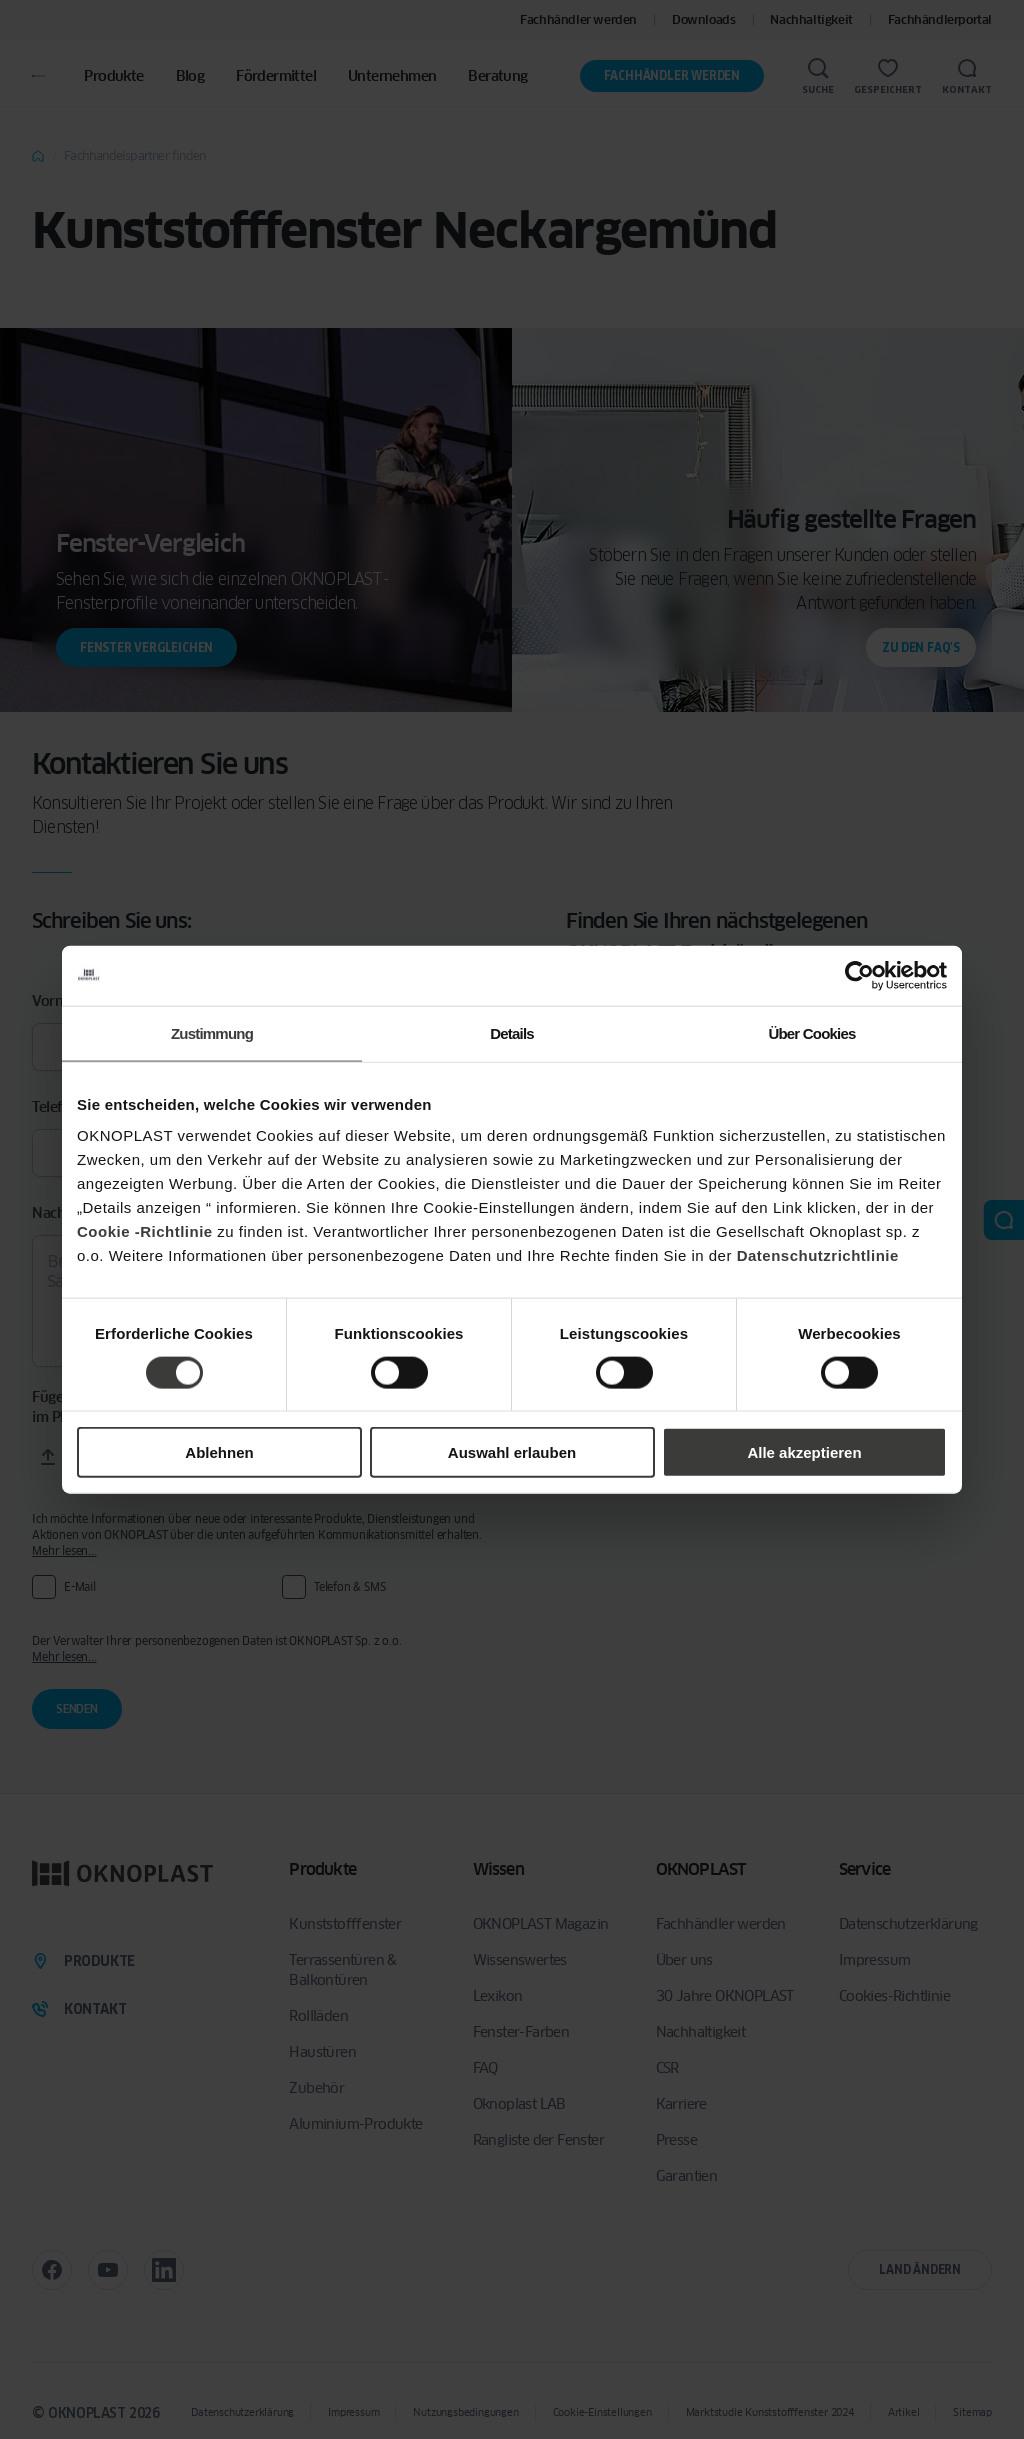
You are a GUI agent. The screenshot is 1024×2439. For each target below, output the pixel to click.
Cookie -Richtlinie (145, 1231)
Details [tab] (512, 1032)
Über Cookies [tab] (811, 1032)
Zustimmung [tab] (212, 1032)
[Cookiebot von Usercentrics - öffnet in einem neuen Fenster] (859, 975)
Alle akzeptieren (804, 1452)
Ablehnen (219, 1452)
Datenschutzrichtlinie (818, 1255)
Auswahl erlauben (512, 1452)
